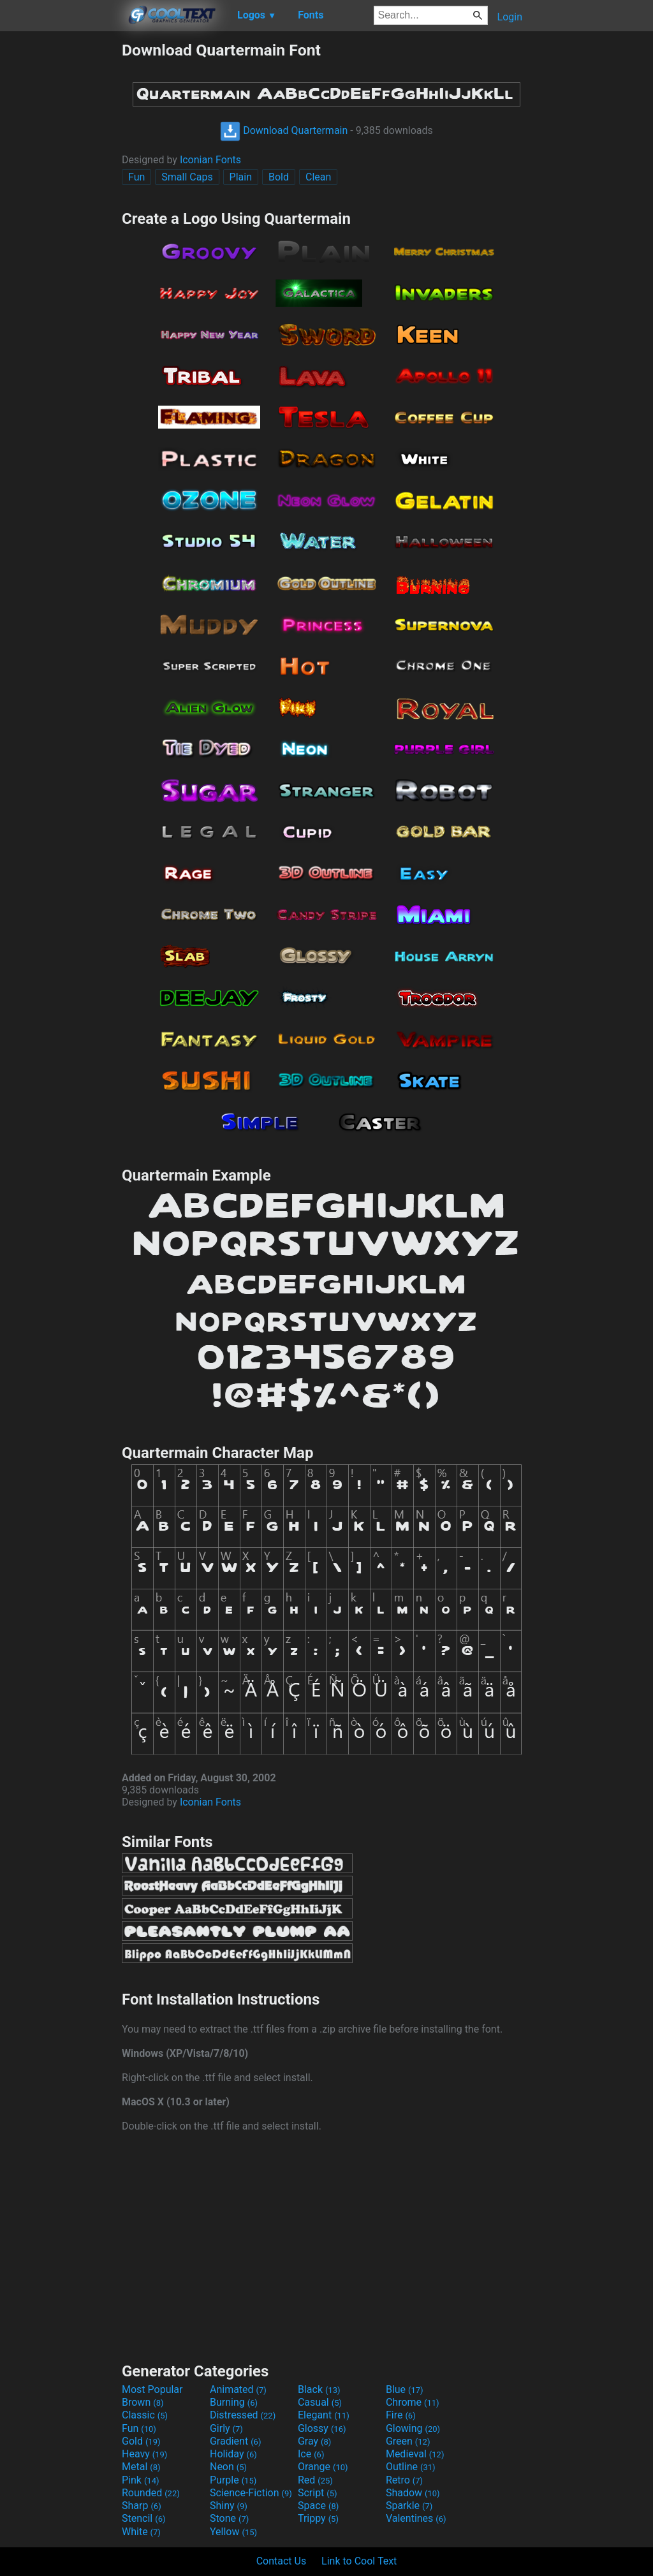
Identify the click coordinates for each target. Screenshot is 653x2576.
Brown (142, 2402)
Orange (323, 2467)
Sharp (141, 2505)
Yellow (233, 2532)
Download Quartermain (284, 130)
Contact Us (281, 2561)
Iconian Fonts (210, 160)
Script (317, 2493)
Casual (320, 2402)
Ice (311, 2454)
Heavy (144, 2454)
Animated (238, 2389)
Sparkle (409, 2505)
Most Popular (152, 2389)
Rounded (151, 2493)
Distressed (242, 2415)
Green (408, 2441)
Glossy (322, 2428)
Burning (234, 2402)
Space (318, 2505)
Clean (318, 177)
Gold (141, 2441)
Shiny (228, 2505)
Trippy (318, 2518)
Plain (241, 177)
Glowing (413, 2428)
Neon (228, 2467)
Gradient (235, 2441)
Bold (278, 177)
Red (315, 2480)
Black (319, 2389)
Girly (226, 2428)
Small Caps (186, 177)
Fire (401, 2415)
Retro (404, 2480)
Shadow (413, 2493)
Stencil (143, 2518)
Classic (145, 2415)
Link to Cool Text (359, 2561)
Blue (404, 2389)
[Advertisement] (61, 232)
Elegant (323, 2415)
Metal (141, 2467)
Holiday (233, 2454)
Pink (140, 2480)
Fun (136, 177)
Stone (229, 2518)
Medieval (415, 2454)
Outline (411, 2467)
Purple (233, 2480)
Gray (314, 2441)
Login (509, 17)
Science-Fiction (251, 2493)
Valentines (416, 2518)
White (141, 2532)
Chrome (412, 2402)
